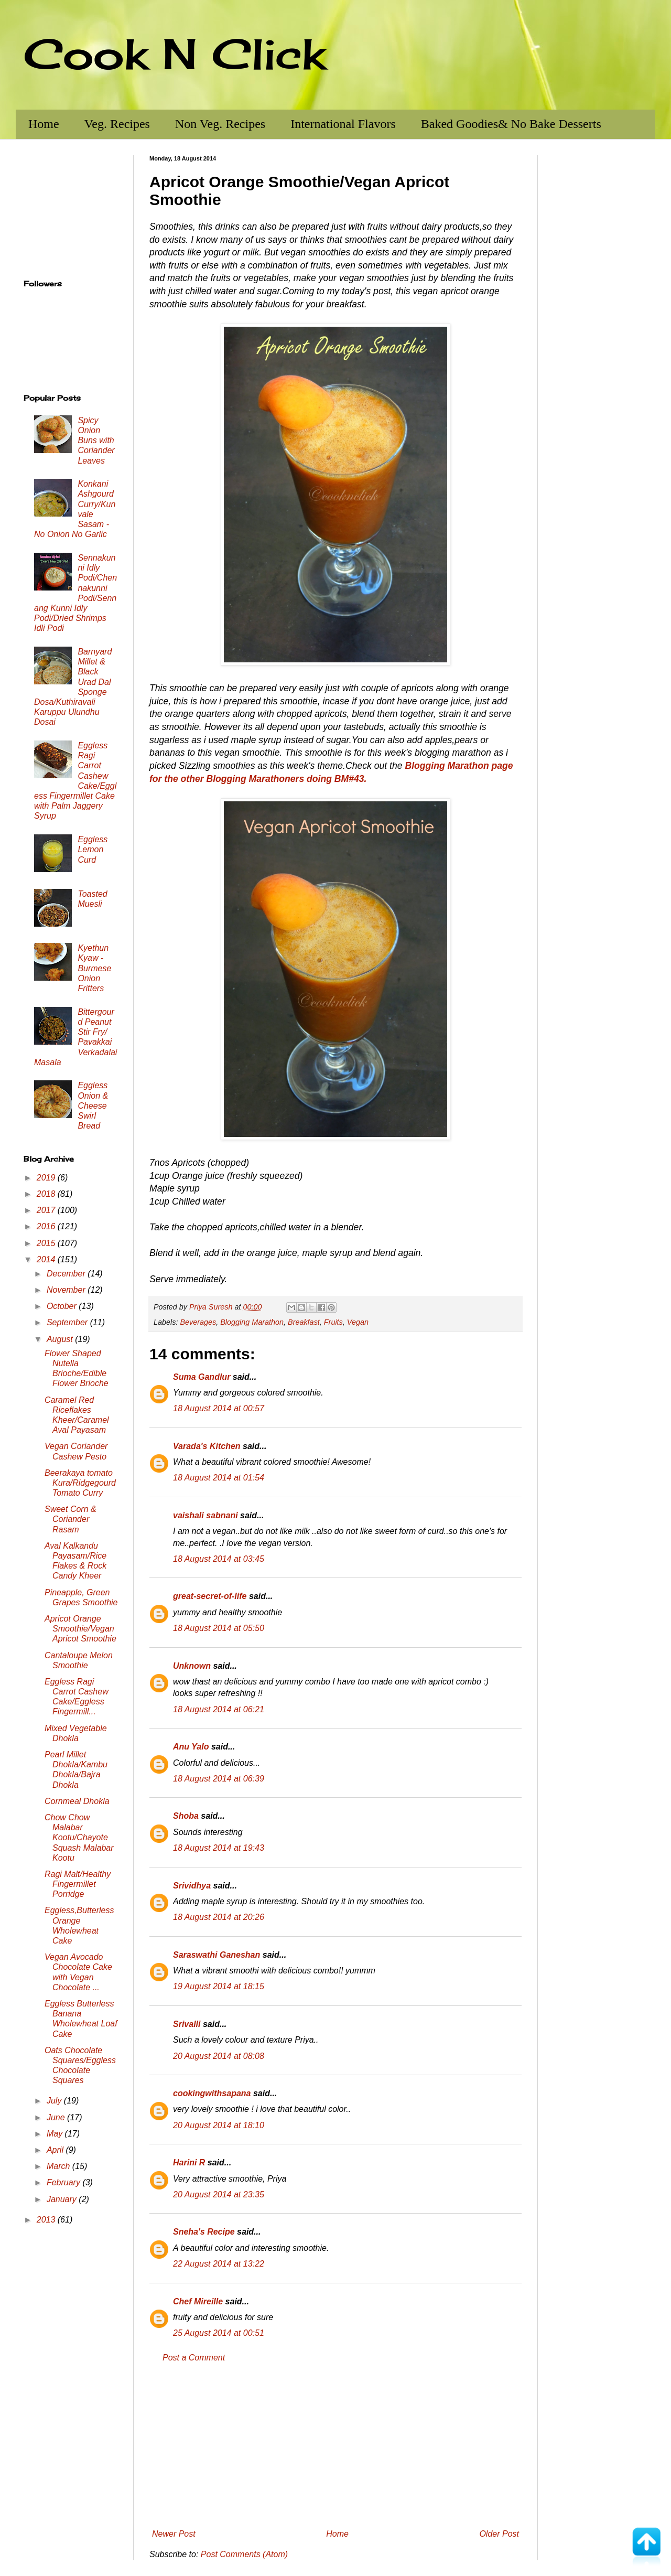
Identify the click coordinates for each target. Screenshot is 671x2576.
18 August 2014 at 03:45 (218, 1558)
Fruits (333, 1322)
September (68, 1322)
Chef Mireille (198, 2301)
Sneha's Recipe (204, 2231)
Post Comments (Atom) (244, 2554)
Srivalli (186, 2024)
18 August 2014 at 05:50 (218, 1628)
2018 (47, 1193)
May (56, 2133)
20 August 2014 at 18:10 (218, 2125)
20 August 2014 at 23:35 (218, 2194)
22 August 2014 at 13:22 (218, 2263)
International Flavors (343, 124)
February (64, 2182)
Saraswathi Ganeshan (216, 1954)
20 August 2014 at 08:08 (218, 2056)
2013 (47, 2219)
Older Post (499, 2533)
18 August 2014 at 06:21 (218, 1709)
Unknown (192, 1665)
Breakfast (304, 1322)
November (67, 1289)
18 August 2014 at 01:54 (218, 1477)
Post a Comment (194, 2357)
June (57, 2117)
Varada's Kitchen (207, 1446)
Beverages (198, 1322)
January (63, 2199)
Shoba (186, 1815)
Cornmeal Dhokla (77, 1801)
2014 (47, 1259)
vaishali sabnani (205, 1515)
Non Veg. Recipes (220, 124)
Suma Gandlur (201, 1376)
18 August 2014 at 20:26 (218, 1917)
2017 (47, 1210)
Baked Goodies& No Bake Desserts (511, 124)
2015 (47, 1243)
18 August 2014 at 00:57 (218, 1408)
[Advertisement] (335, 2445)
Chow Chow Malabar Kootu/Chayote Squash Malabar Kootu (79, 1837)
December (67, 1273)
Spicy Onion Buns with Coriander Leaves (96, 440)
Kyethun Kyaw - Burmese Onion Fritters (94, 968)
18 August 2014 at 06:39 (218, 1778)
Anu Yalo (191, 1746)
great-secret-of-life (209, 1596)
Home (43, 124)
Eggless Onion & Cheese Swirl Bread (93, 1105)
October (63, 1306)
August (61, 1339)
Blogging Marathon (252, 1322)
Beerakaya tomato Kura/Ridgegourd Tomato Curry (80, 1482)
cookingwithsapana (212, 2093)
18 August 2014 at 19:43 (218, 1847)
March (59, 2166)
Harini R (189, 2162)
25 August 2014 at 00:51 (218, 2332)
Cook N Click (175, 53)
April (56, 2149)
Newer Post (174, 2533)
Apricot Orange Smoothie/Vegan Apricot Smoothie (80, 1628)
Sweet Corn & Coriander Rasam (70, 1519)
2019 (47, 1177)
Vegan (358, 1322)
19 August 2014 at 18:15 (218, 1986)
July (55, 2100)
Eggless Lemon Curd (92, 849)
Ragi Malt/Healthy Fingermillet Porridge (78, 1884)
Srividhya (192, 1885)
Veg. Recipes (117, 124)
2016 (47, 1226)
